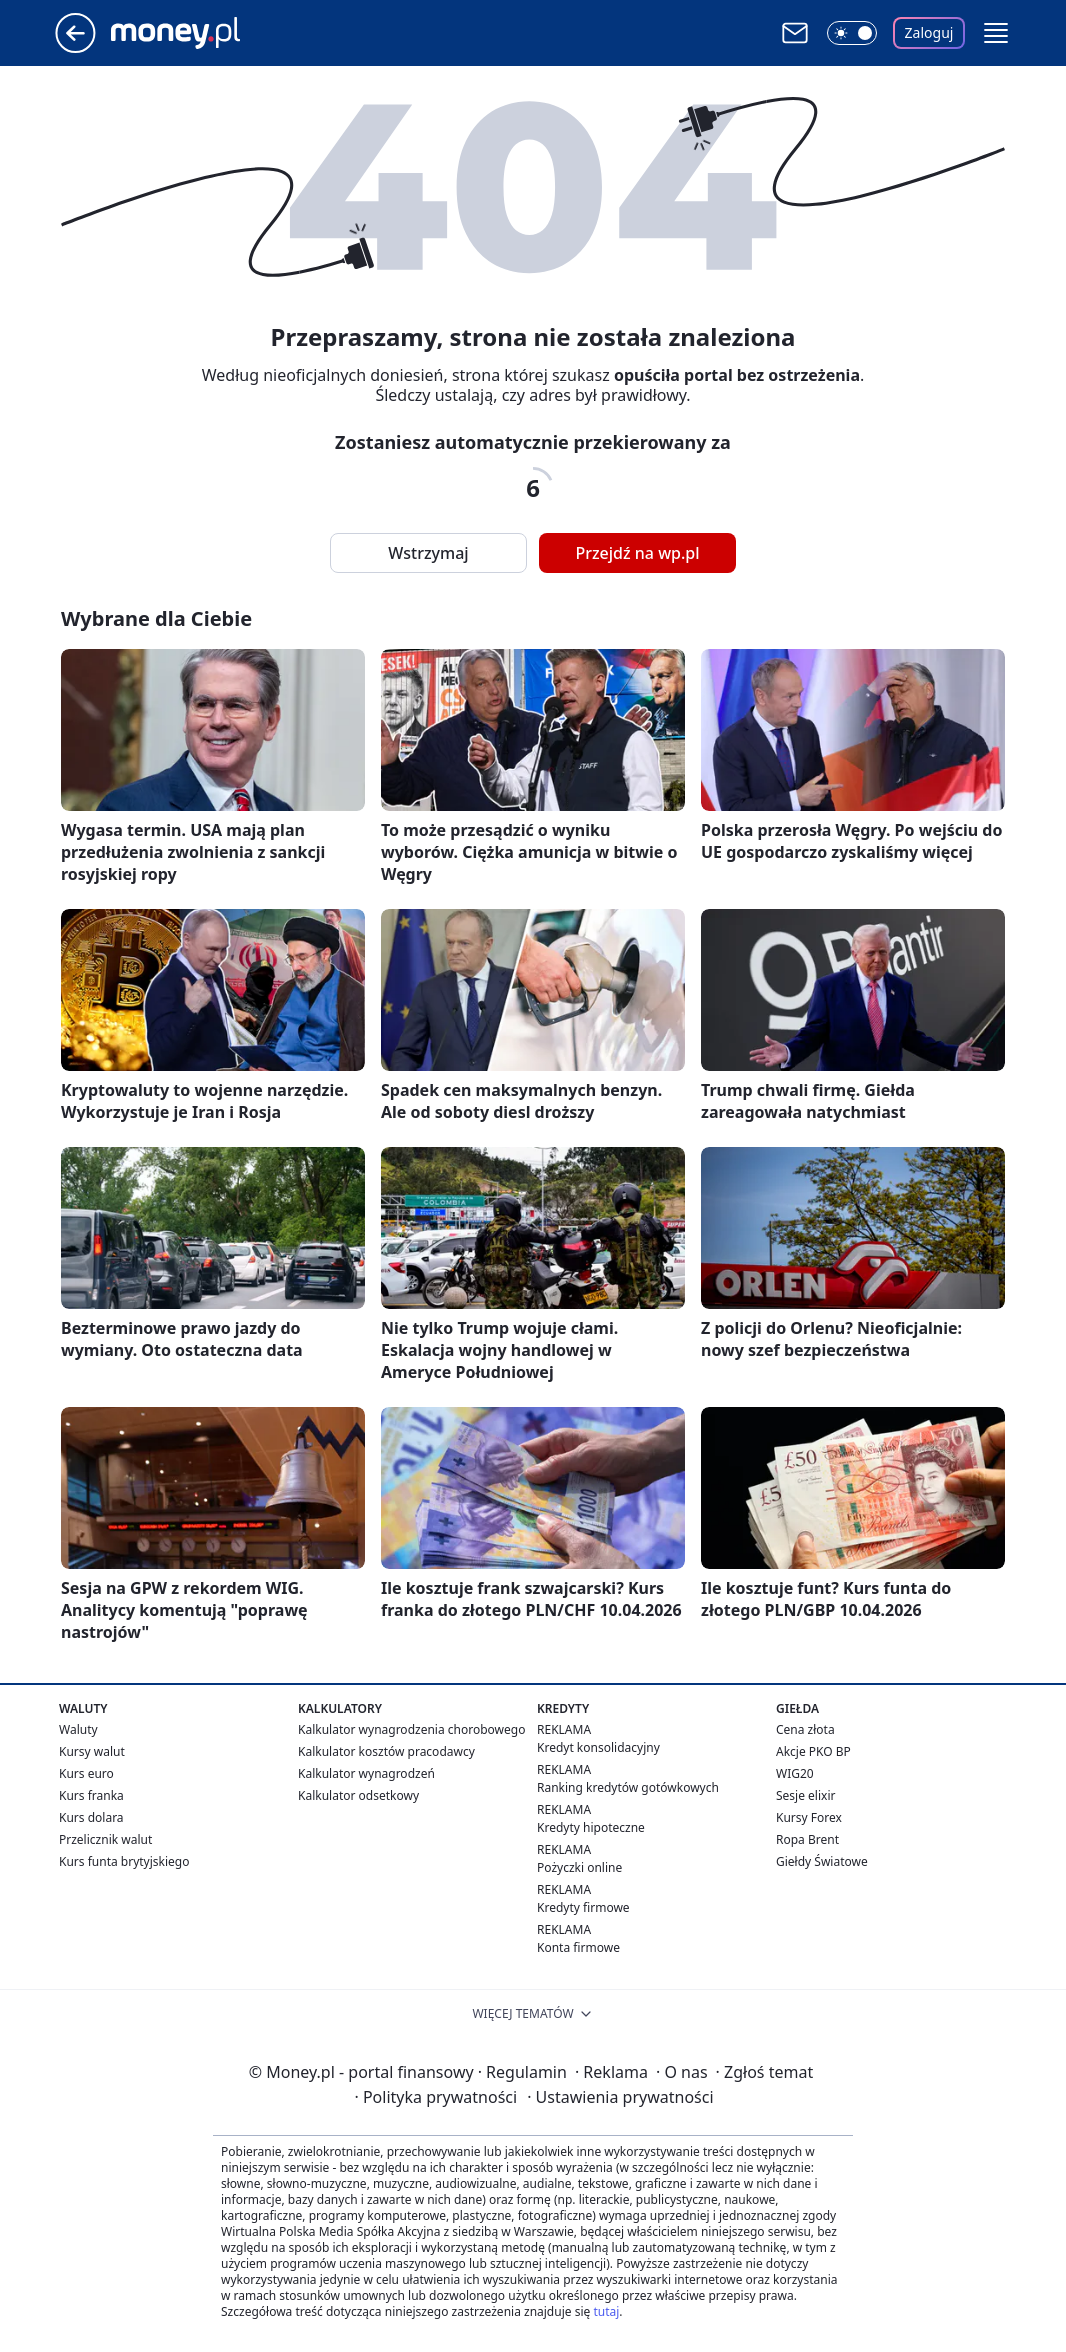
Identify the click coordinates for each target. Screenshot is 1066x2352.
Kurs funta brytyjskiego (124, 1861)
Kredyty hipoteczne (591, 1827)
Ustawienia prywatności (620, 2097)
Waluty (78, 1729)
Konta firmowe (578, 1947)
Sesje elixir (805, 1795)
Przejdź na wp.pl (637, 553)
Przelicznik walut (105, 1839)
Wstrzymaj (428, 553)
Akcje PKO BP (813, 1751)
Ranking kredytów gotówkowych (628, 1787)
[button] (996, 33)
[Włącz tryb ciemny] (852, 33)
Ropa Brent (807, 1839)
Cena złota (805, 1729)
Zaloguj (929, 32)
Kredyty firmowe (583, 1907)
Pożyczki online (579, 1867)
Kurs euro (86, 1773)
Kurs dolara (91, 1817)
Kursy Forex (809, 1817)
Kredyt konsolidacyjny (598, 1747)
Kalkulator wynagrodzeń (366, 1773)
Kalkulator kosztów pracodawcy (386, 1751)
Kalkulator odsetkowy (358, 1795)
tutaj (606, 2311)
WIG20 (795, 1773)
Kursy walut (92, 1751)
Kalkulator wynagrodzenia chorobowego (411, 1729)
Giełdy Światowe (822, 1861)
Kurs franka (91, 1795)
